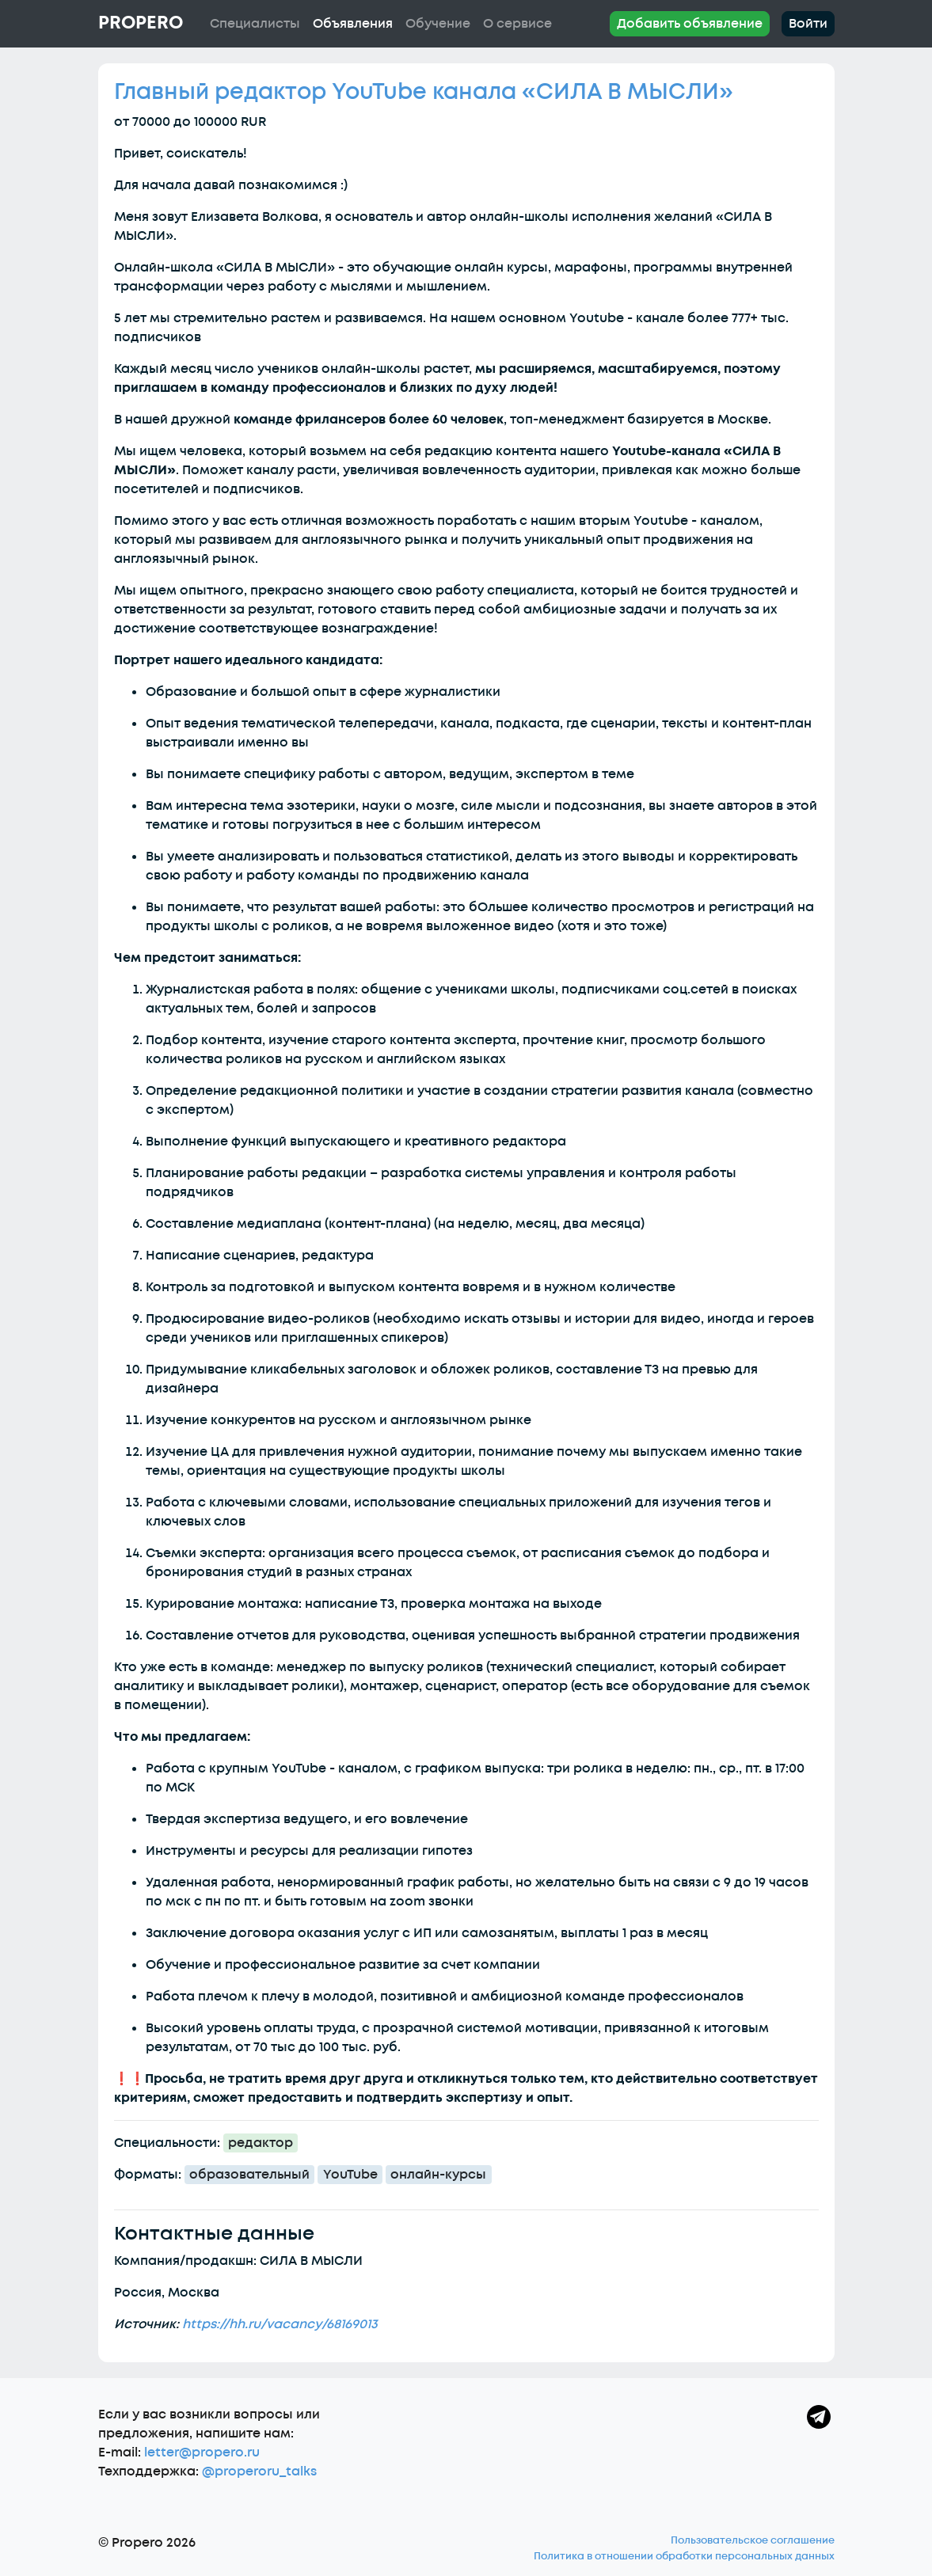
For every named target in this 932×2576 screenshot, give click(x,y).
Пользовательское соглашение (753, 2540)
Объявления (353, 23)
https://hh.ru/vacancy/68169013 (280, 2324)
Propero (140, 23)
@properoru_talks (259, 2471)
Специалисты (255, 23)
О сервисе (517, 23)
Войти (808, 23)
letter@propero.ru (202, 2452)
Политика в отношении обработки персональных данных (684, 2556)
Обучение (437, 23)
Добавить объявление (690, 23)
